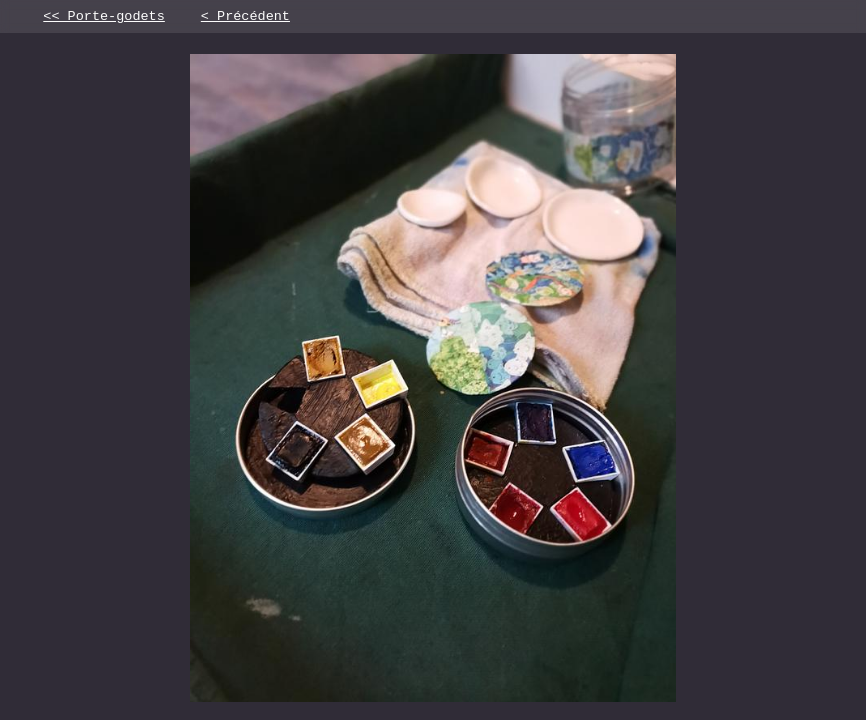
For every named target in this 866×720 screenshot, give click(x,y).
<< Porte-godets (104, 18)
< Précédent (245, 18)
